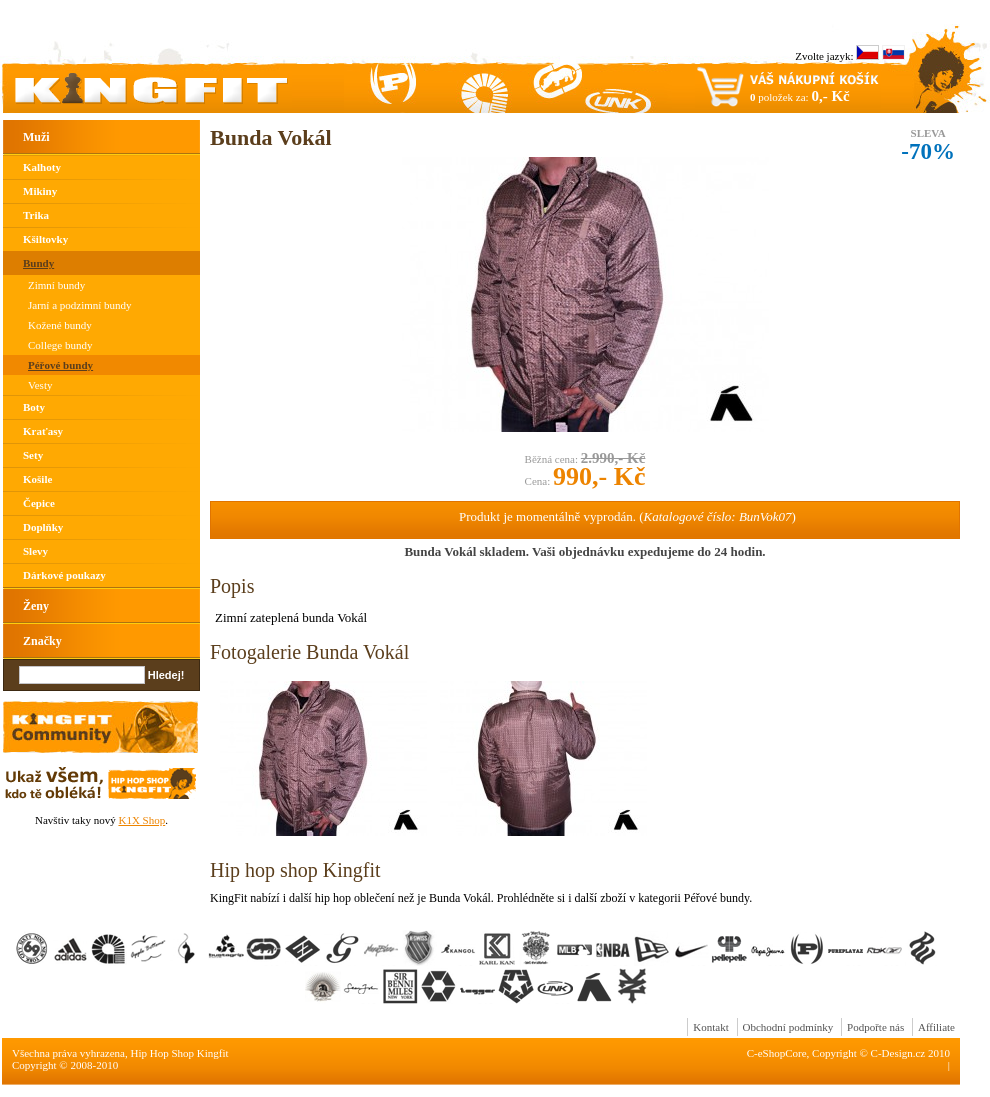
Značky (42, 641)
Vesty (40, 385)
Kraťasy (43, 431)
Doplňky (43, 527)
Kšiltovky (45, 239)
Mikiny (40, 191)
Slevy (35, 551)
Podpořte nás (875, 1027)
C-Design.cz (898, 1053)
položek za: (800, 96)
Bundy (38, 263)
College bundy (60, 345)
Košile (37, 479)
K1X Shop (141, 820)
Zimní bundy (56, 285)
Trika (36, 215)
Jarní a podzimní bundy (80, 305)
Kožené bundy (60, 325)
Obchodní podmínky (788, 1027)
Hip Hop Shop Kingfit (180, 1053)
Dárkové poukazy (64, 575)
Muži (36, 137)
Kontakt (710, 1027)
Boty (34, 407)
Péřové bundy (60, 365)
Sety (33, 455)
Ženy (36, 606)
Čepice (39, 503)
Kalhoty (42, 167)
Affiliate (936, 1027)
